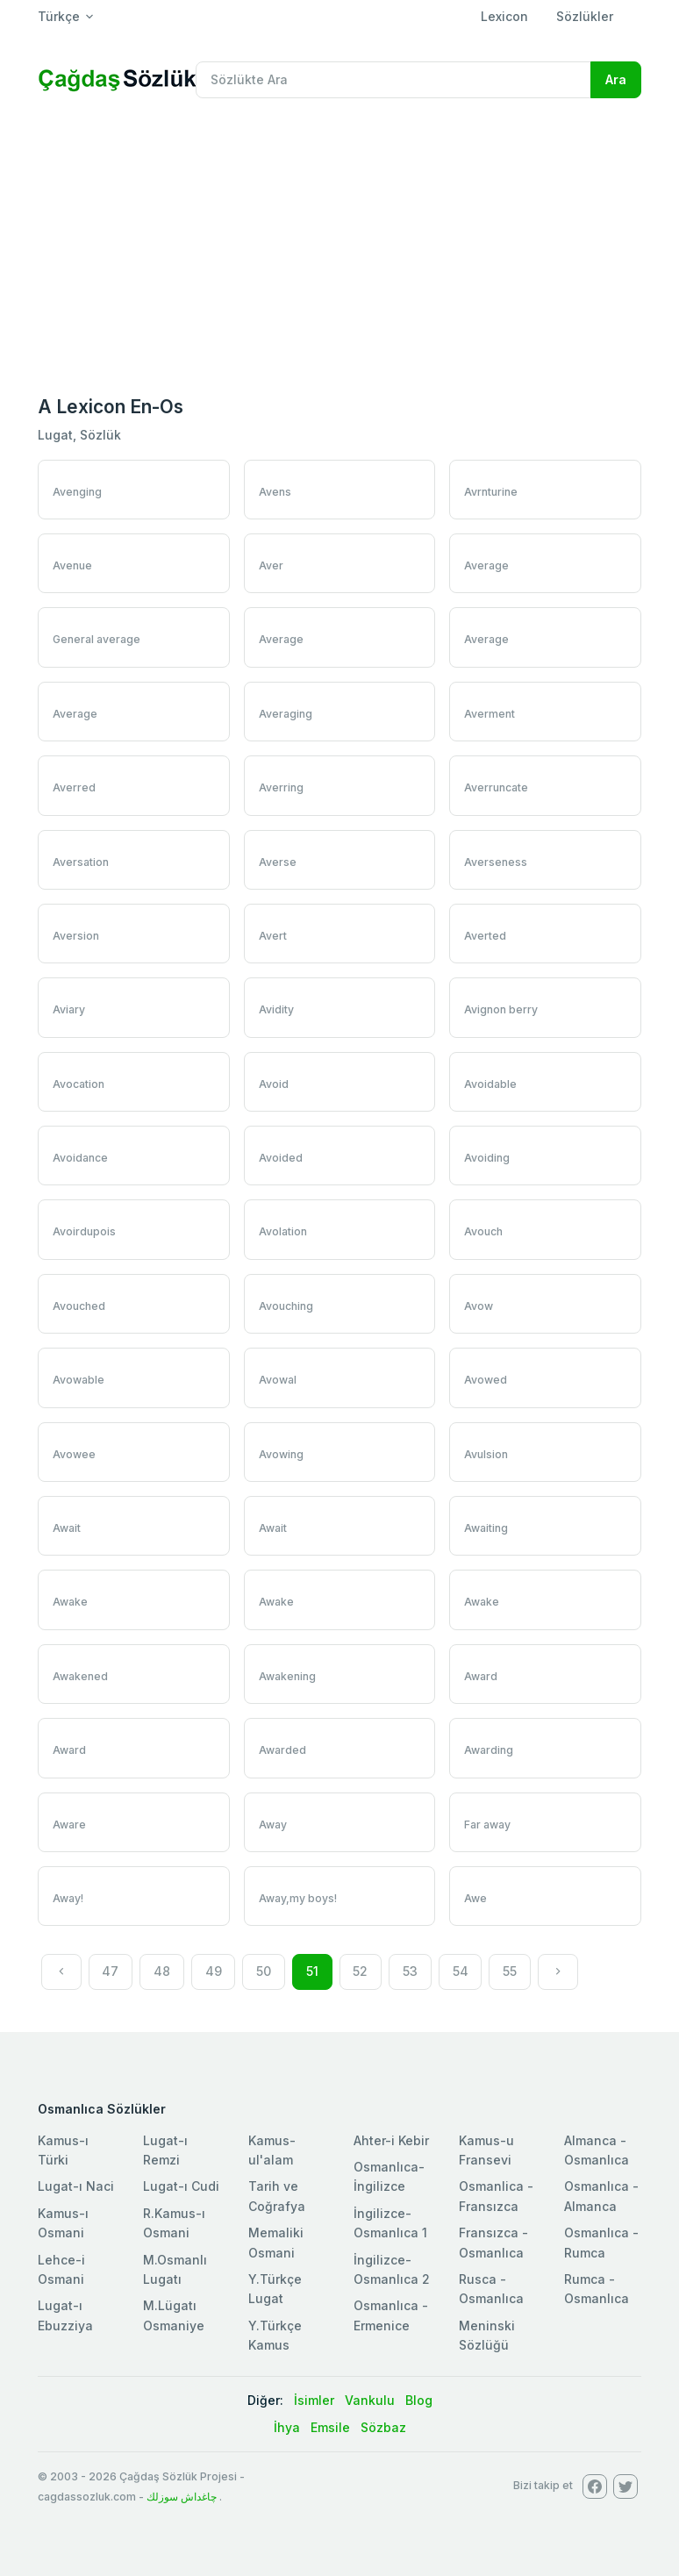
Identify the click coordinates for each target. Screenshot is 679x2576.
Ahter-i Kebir (391, 2140)
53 (410, 1971)
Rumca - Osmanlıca (596, 2289)
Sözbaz (383, 2427)
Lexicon (504, 16)
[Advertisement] (339, 244)
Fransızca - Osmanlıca (493, 2242)
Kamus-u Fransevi (486, 2150)
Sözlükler (584, 16)
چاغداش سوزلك (182, 2496)
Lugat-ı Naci (76, 2186)
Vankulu (370, 2400)
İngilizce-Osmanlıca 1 (390, 2223)
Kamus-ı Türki (63, 2150)
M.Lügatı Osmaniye (173, 2315)
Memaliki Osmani (276, 2242)
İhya (287, 2427)
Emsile (330, 2427)
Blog (418, 2400)
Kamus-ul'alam (272, 2150)
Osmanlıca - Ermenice (391, 2315)
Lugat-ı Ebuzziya (65, 2315)
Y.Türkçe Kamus (275, 2335)
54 (460, 1971)
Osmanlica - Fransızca (496, 2196)
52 (360, 1971)
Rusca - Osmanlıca (491, 2289)
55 (510, 1971)
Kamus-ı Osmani (63, 2223)
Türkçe (59, 16)
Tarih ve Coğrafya (276, 2196)
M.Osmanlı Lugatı (175, 2269)
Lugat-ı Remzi (165, 2150)
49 (213, 1971)
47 (110, 1971)
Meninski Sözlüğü (487, 2335)
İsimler (314, 2400)
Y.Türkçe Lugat (275, 2289)
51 (312, 1971)
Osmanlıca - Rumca (601, 2242)
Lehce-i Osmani (61, 2269)
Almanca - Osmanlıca (596, 2150)
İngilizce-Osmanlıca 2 (392, 2269)
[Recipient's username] (393, 79)
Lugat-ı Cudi (181, 2186)
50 (263, 1971)
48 (162, 1971)
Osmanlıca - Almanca (601, 2196)
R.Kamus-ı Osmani (174, 2223)
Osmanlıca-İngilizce (389, 2176)
